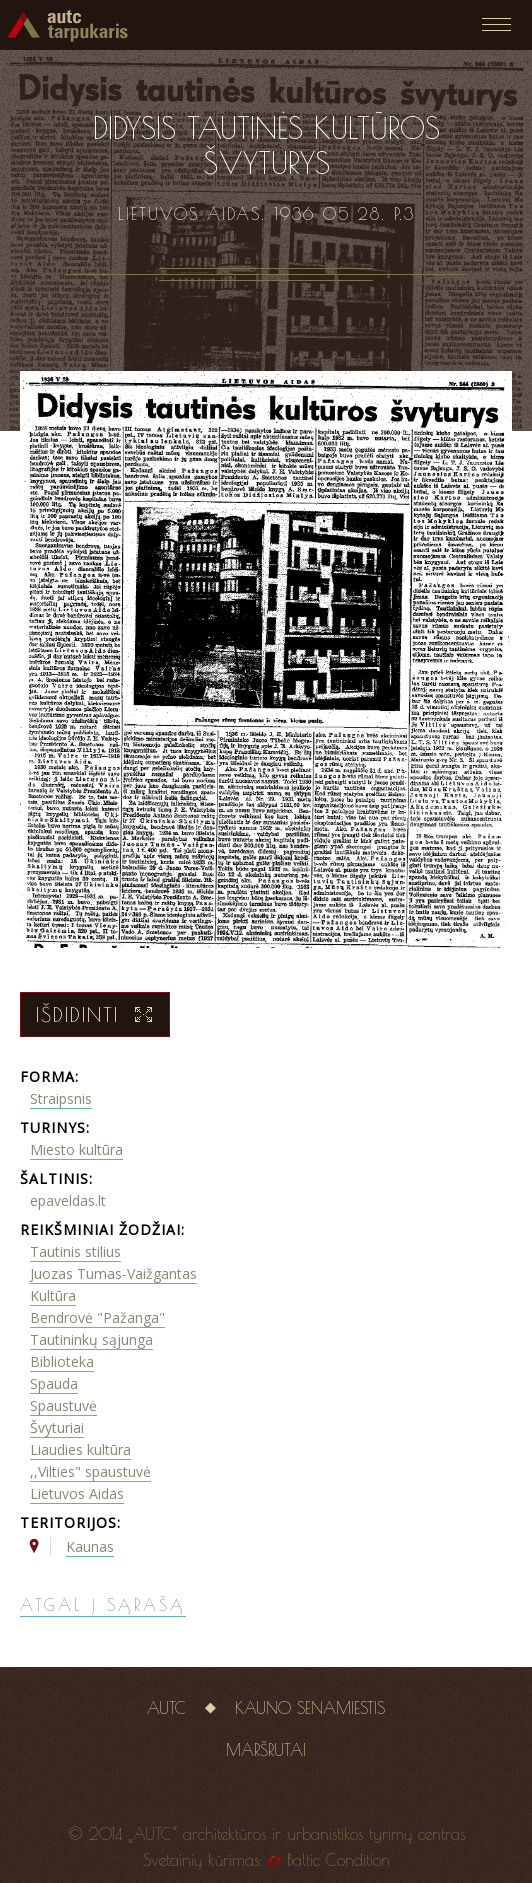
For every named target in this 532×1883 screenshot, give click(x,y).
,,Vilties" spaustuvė (90, 1471)
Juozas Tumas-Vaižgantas (113, 1273)
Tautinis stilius (75, 1251)
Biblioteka (62, 1361)
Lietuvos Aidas (77, 1493)
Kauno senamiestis (310, 1708)
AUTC (166, 1708)
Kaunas (90, 1546)
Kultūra (53, 1295)
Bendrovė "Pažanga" (97, 1317)
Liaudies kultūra (80, 1449)
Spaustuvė (63, 1405)
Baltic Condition (338, 1860)
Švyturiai (57, 1427)
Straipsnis (61, 1098)
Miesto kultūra (76, 1149)
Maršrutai (266, 1750)
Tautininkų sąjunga (91, 1339)
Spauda (54, 1383)
